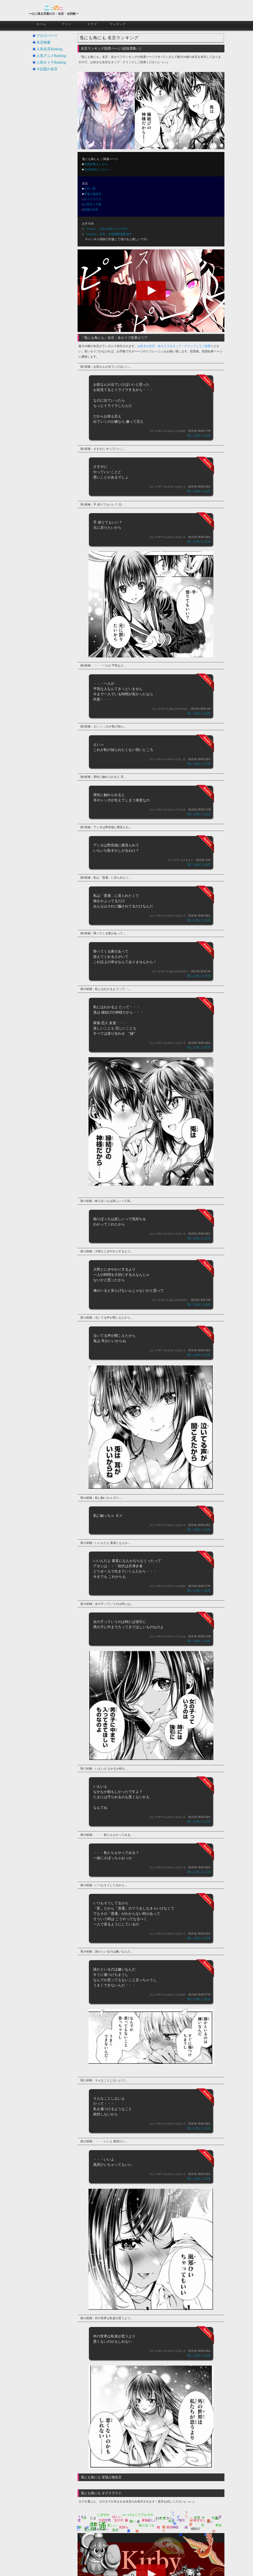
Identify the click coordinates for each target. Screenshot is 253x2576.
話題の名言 (91, 209)
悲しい (78, 2526)
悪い (210, 2521)
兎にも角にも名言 (199, 435)
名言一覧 (90, 188)
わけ (158, 2518)
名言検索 (43, 42)
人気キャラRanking (51, 62)
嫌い (132, 2521)
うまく (82, 2516)
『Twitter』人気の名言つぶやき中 (105, 228)
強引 (182, 2520)
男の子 (163, 2525)
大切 (101, 2520)
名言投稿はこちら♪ (96, 169)
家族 (145, 2520)
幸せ (171, 2521)
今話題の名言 (47, 69)
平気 (162, 2518)
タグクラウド (92, 199)
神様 (175, 2527)
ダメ (178, 2516)
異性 (169, 2527)
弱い (174, 2521)
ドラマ (92, 24)
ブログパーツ (47, 36)
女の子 (118, 2520)
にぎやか (103, 2514)
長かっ (89, 2530)
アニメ (67, 24)
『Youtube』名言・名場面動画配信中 (108, 234)
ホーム (41, 24)
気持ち (123, 2527)
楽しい (112, 2525)
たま (93, 2518)
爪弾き (128, 2528)
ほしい (117, 2516)
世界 (197, 2517)
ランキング (118, 24)
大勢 (107, 2520)
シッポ (173, 2514)
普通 (98, 2526)
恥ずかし (199, 2520)
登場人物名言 (92, 193)
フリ (186, 2512)
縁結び (195, 2528)
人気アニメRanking (51, 56)
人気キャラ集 (92, 204)
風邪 (115, 2530)
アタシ (168, 2518)
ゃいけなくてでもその (137, 2514)
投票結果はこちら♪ (96, 164)
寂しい (152, 2520)
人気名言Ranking (49, 49)
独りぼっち (146, 2525)
